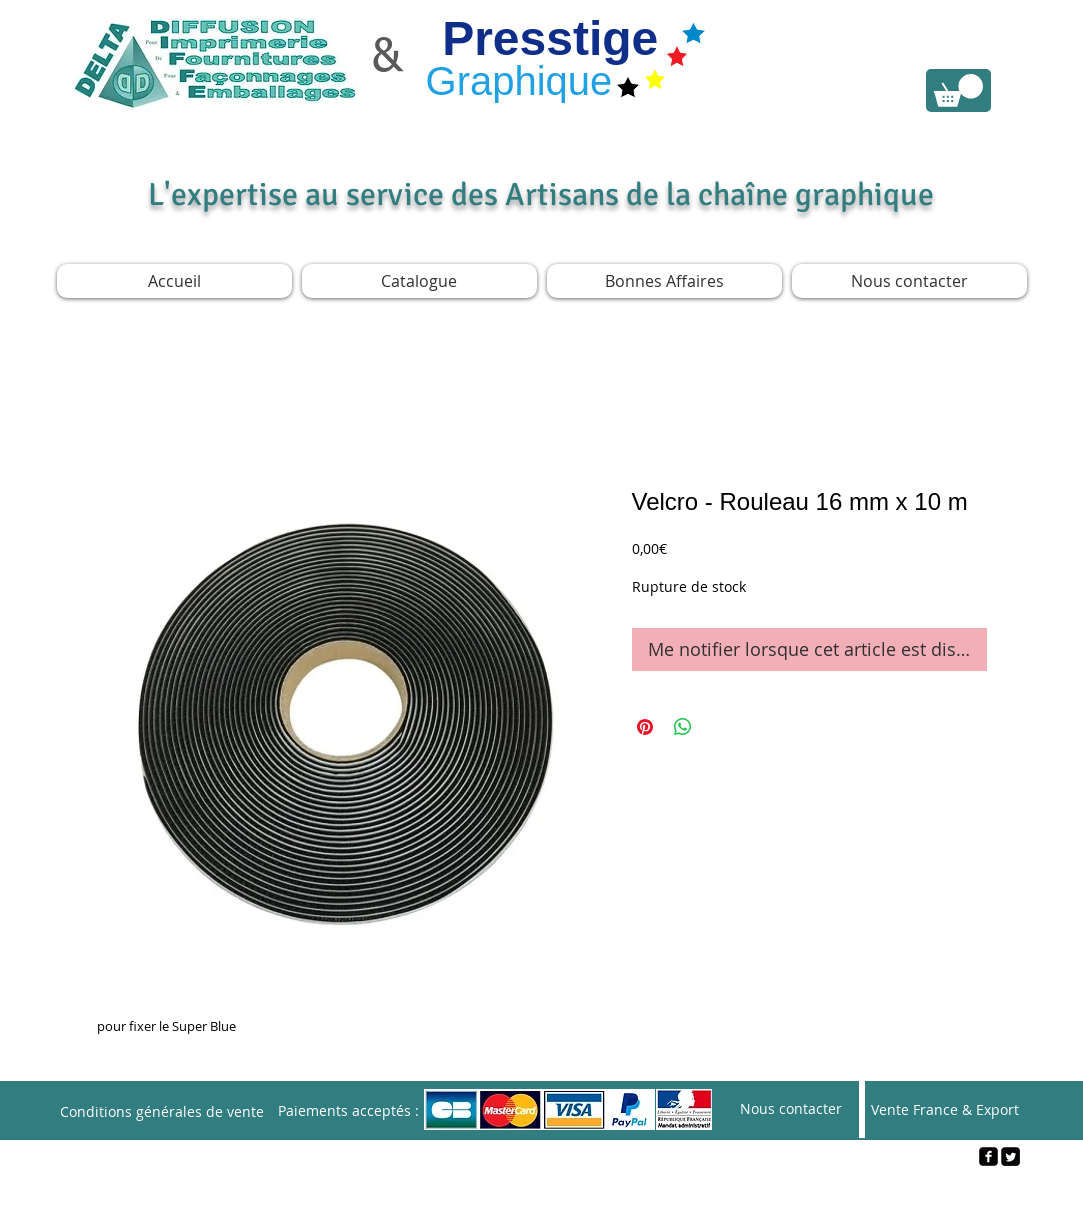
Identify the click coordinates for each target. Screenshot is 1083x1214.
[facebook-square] (988, 1156)
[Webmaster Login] (542, 1190)
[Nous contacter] (791, 1109)
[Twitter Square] (1010, 1156)
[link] (958, 90)
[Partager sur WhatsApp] (683, 727)
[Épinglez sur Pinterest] (645, 727)
